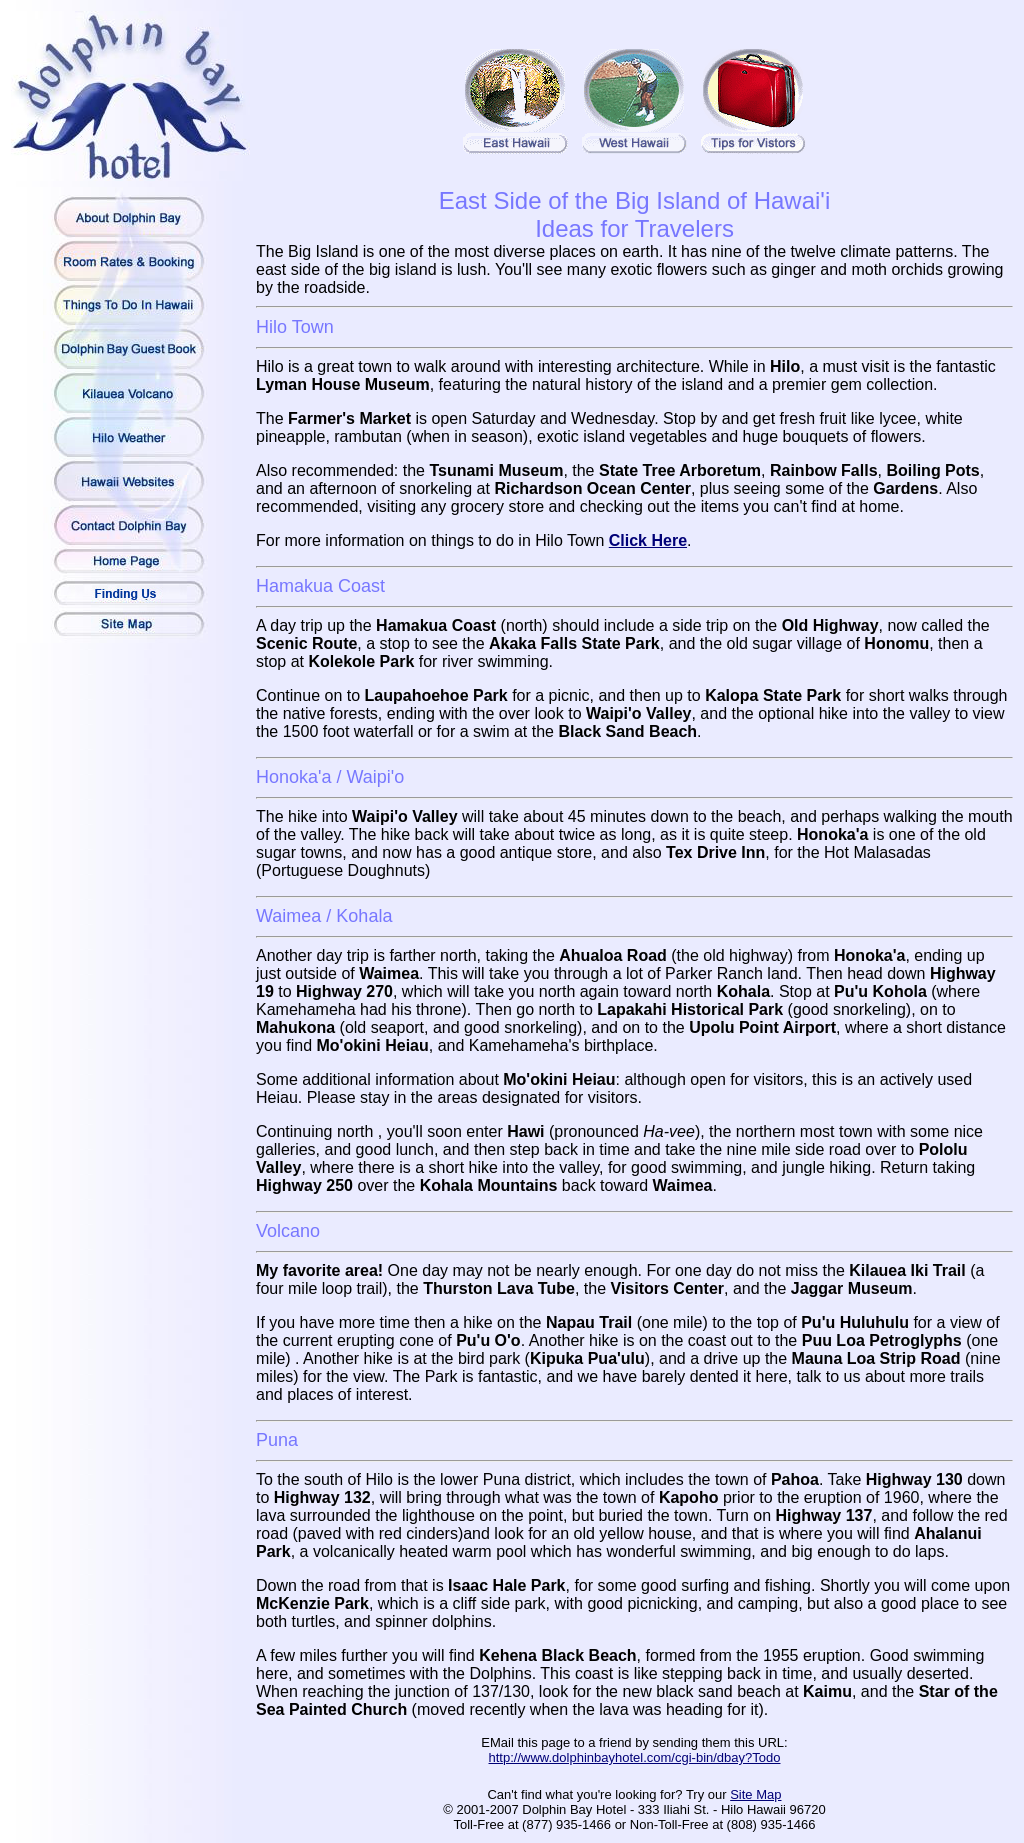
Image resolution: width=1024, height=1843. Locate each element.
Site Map (755, 1794)
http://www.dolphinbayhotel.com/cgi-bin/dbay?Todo (635, 1757)
